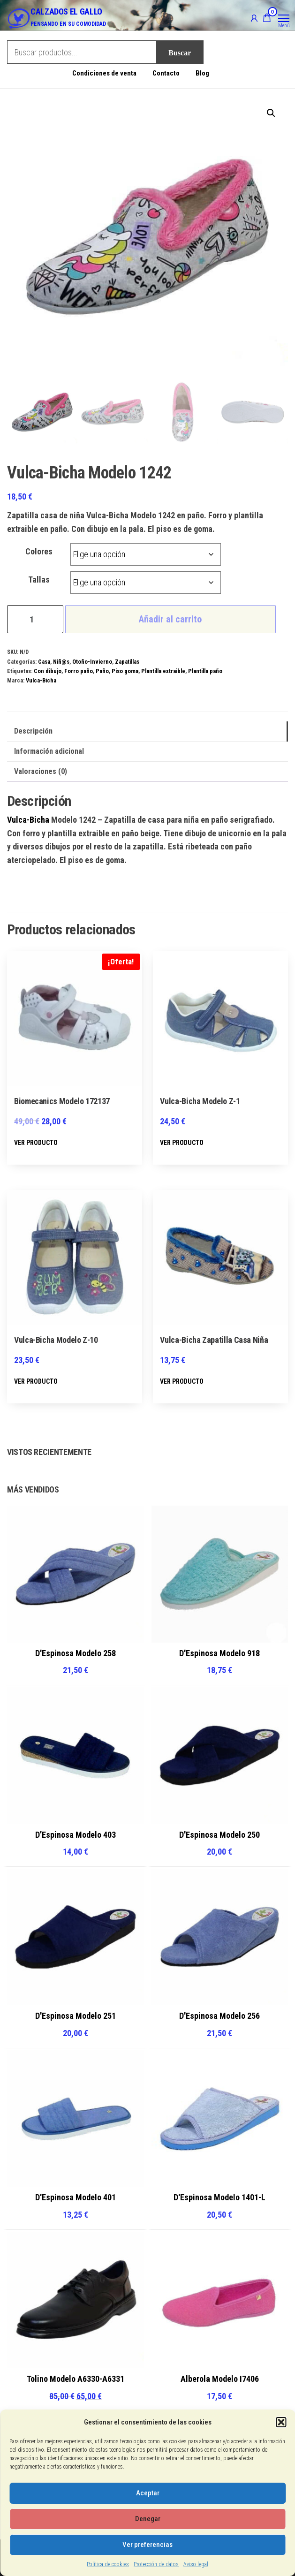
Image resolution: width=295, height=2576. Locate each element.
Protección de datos (156, 2564)
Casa (44, 661)
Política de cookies (108, 2564)
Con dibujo (47, 670)
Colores (39, 551)
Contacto (166, 73)
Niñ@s (61, 661)
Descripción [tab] (33, 731)
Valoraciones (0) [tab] (40, 771)
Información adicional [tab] (49, 751)
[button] (281, 2422)
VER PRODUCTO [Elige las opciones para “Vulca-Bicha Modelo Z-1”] (182, 1142)
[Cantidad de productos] (35, 619)
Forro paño (78, 670)
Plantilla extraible (163, 670)
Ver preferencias (147, 2544)
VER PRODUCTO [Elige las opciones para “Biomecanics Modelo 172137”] (36, 1142)
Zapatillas (127, 661)
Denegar (147, 2519)
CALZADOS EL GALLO (66, 11)
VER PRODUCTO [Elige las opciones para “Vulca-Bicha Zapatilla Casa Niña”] (182, 1381)
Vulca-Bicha (41, 680)
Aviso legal (195, 2564)
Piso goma (125, 670)
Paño (102, 670)
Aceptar (147, 2493)
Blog (202, 73)
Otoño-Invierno (92, 661)
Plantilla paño (205, 670)
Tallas (39, 579)
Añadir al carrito (170, 619)
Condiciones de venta (104, 73)
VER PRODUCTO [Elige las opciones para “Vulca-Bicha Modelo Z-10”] (36, 1381)
